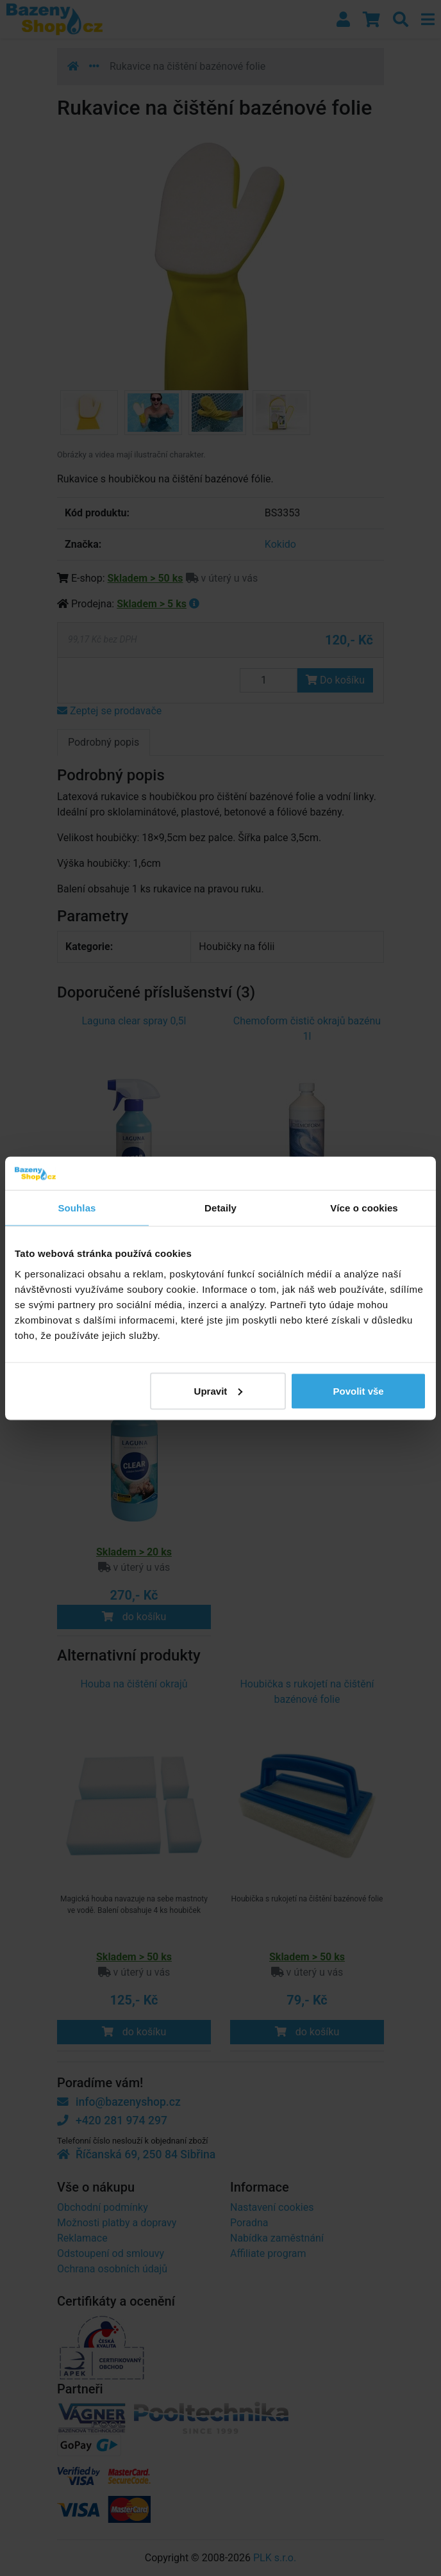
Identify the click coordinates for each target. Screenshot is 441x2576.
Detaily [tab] (220, 1207)
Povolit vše (358, 1390)
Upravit (218, 1390)
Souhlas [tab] (77, 1207)
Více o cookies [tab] (364, 1207)
